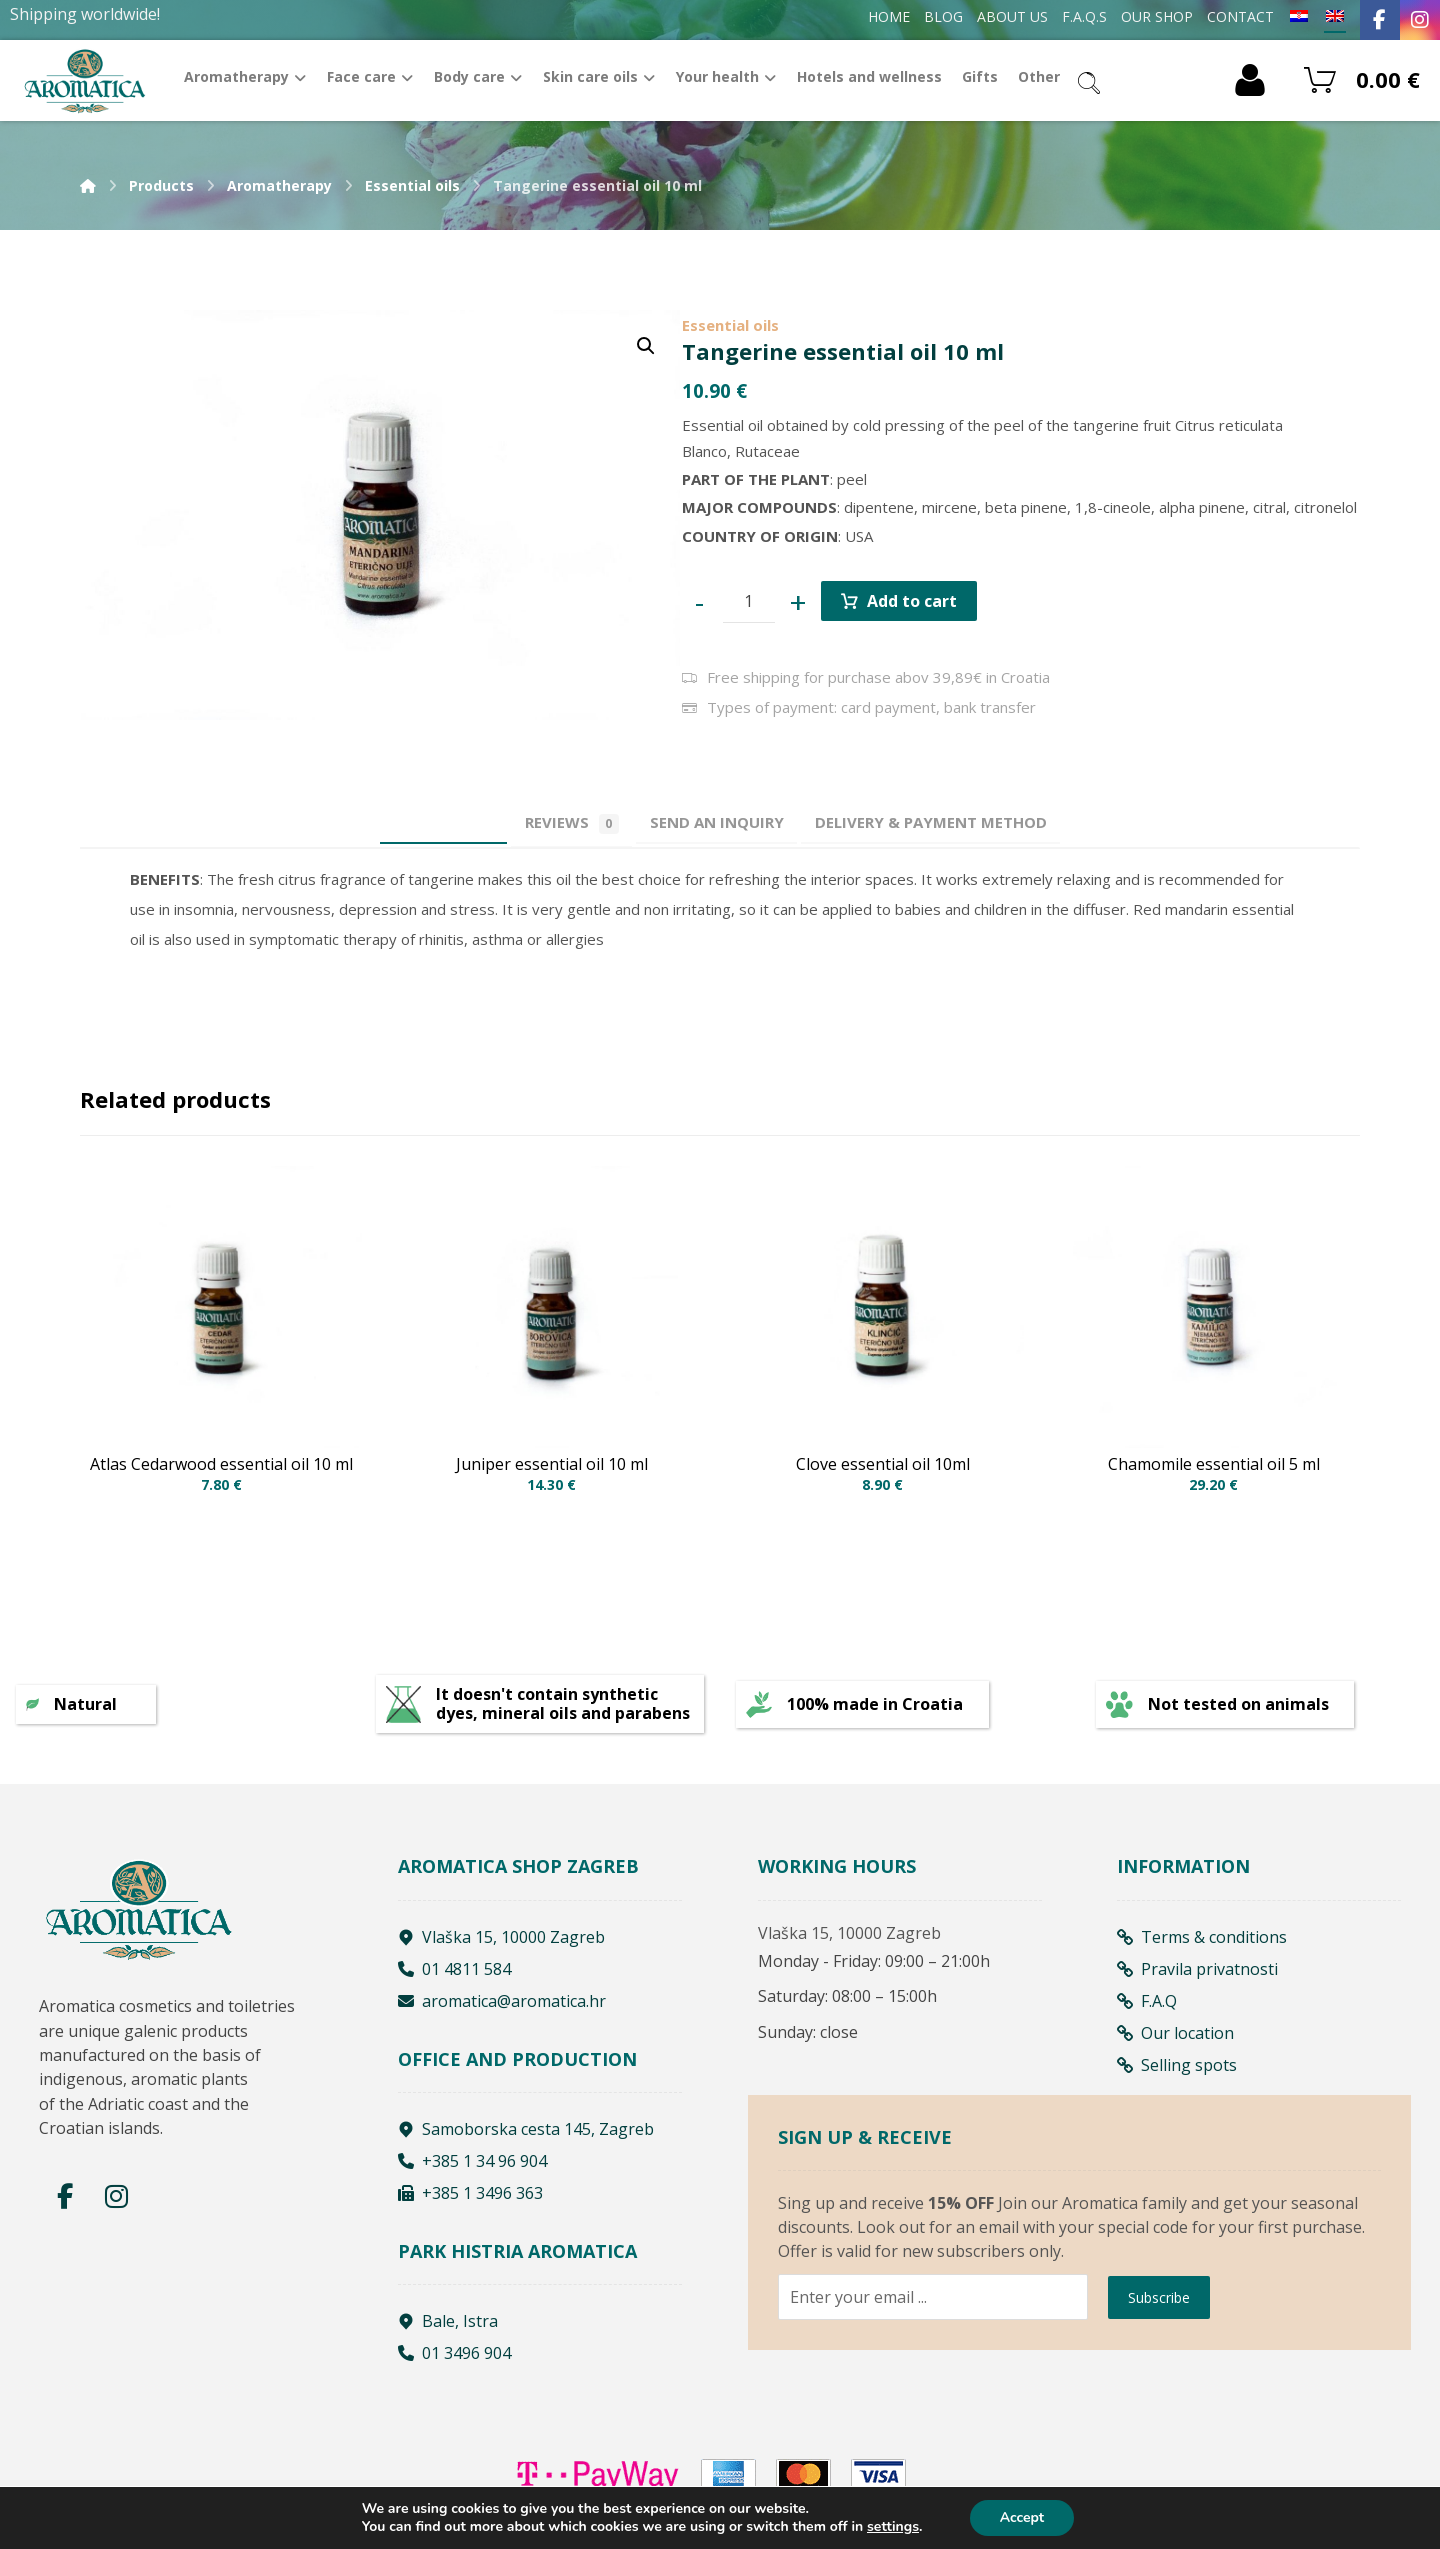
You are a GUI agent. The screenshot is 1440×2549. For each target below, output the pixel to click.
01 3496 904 (454, 2361)
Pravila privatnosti (1197, 1976)
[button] (646, 346)
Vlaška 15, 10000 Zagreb (501, 1944)
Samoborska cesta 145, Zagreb (526, 2137)
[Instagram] (1420, 20)
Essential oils (730, 325)
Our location (1175, 2040)
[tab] (727, 822)
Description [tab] (412, 822)
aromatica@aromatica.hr (502, 2008)
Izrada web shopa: (1231, 2534)
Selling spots (1177, 2072)
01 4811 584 (454, 1976)
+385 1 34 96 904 (472, 2169)
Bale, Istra (448, 2329)
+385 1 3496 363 (470, 2201)
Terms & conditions (1202, 1944)
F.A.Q (1147, 2008)
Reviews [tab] (561, 823)
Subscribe (1159, 2359)
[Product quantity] (749, 602)
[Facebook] (1380, 20)
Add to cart (912, 601)
